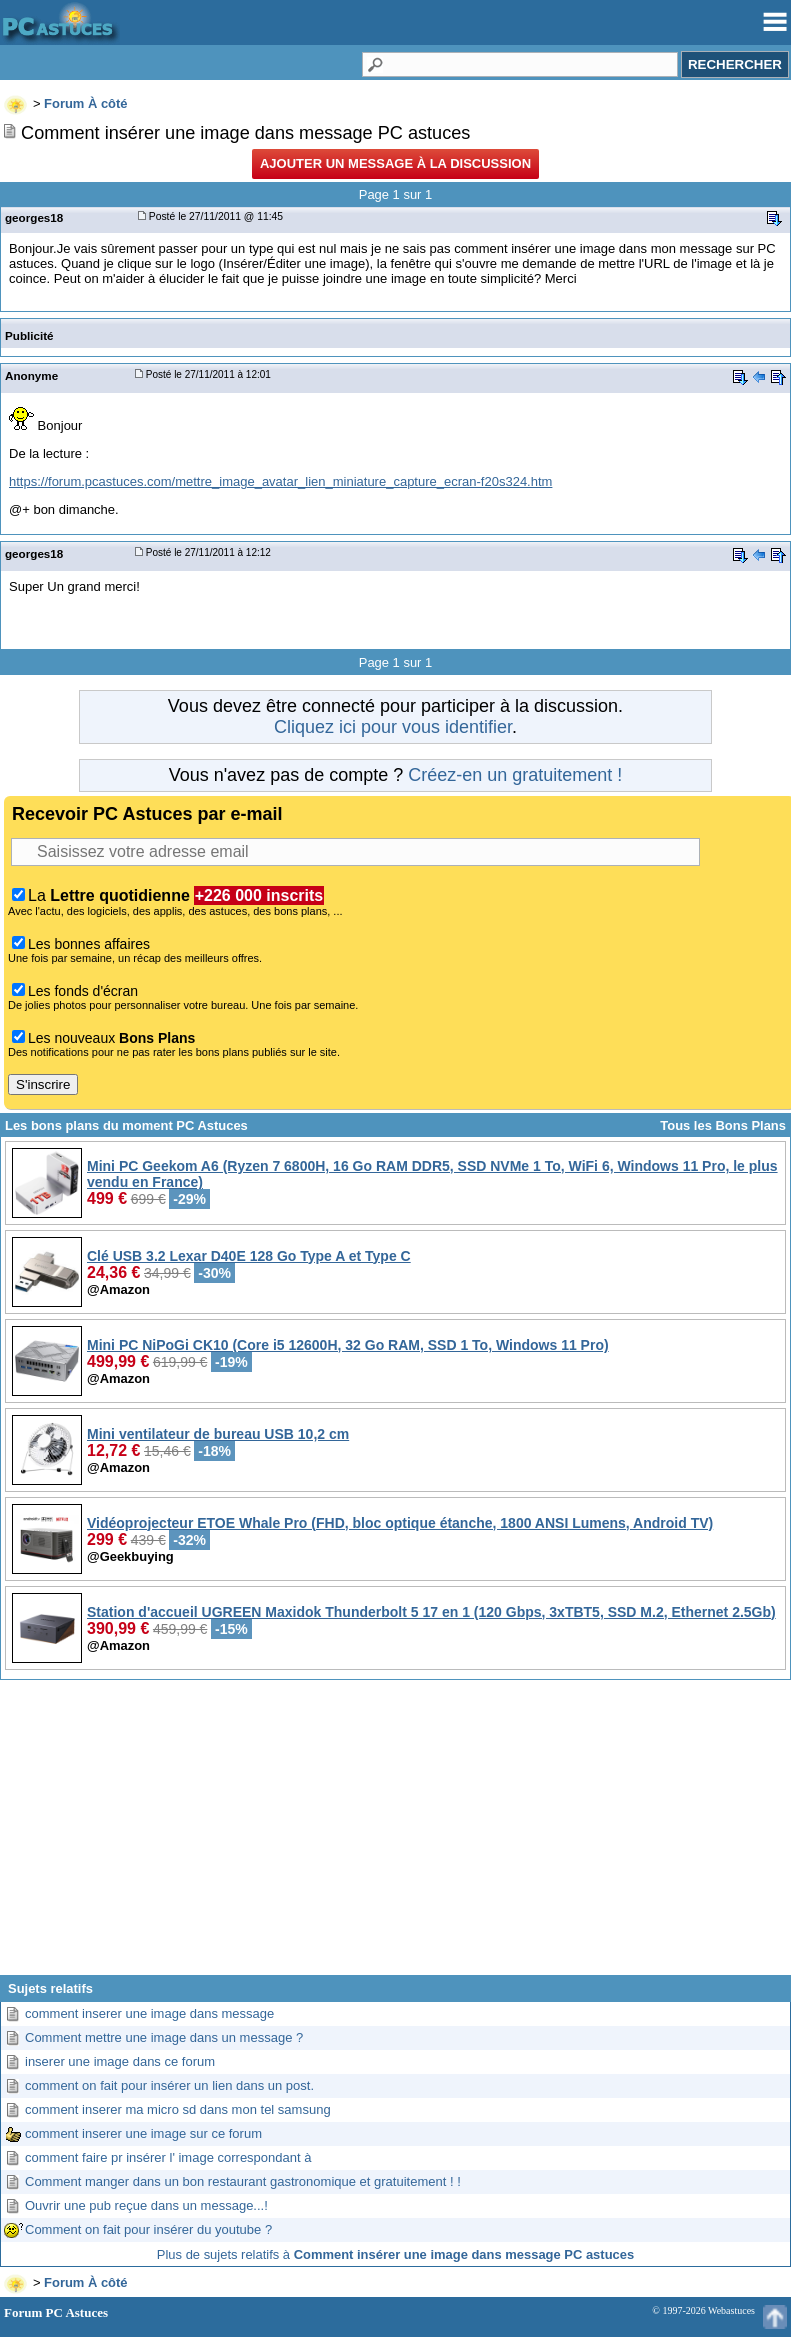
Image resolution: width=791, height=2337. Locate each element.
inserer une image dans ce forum (120, 2061)
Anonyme (31, 375)
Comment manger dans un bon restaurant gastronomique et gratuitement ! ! (243, 2181)
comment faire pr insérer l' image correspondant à (168, 2157)
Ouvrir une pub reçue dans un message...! (146, 2205)
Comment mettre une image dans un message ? (164, 2037)
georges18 (34, 217)
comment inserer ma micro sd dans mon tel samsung (178, 2109)
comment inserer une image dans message (149, 2013)
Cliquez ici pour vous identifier (393, 727)
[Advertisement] (395, 1835)
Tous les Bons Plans (723, 1125)
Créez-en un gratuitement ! (515, 775)
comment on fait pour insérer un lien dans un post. (169, 2085)
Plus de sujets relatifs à (395, 2254)
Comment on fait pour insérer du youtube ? (148, 2229)
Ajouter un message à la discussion (395, 163)
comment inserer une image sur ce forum (143, 2133)
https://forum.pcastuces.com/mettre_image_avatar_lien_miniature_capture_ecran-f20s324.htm (280, 481)
